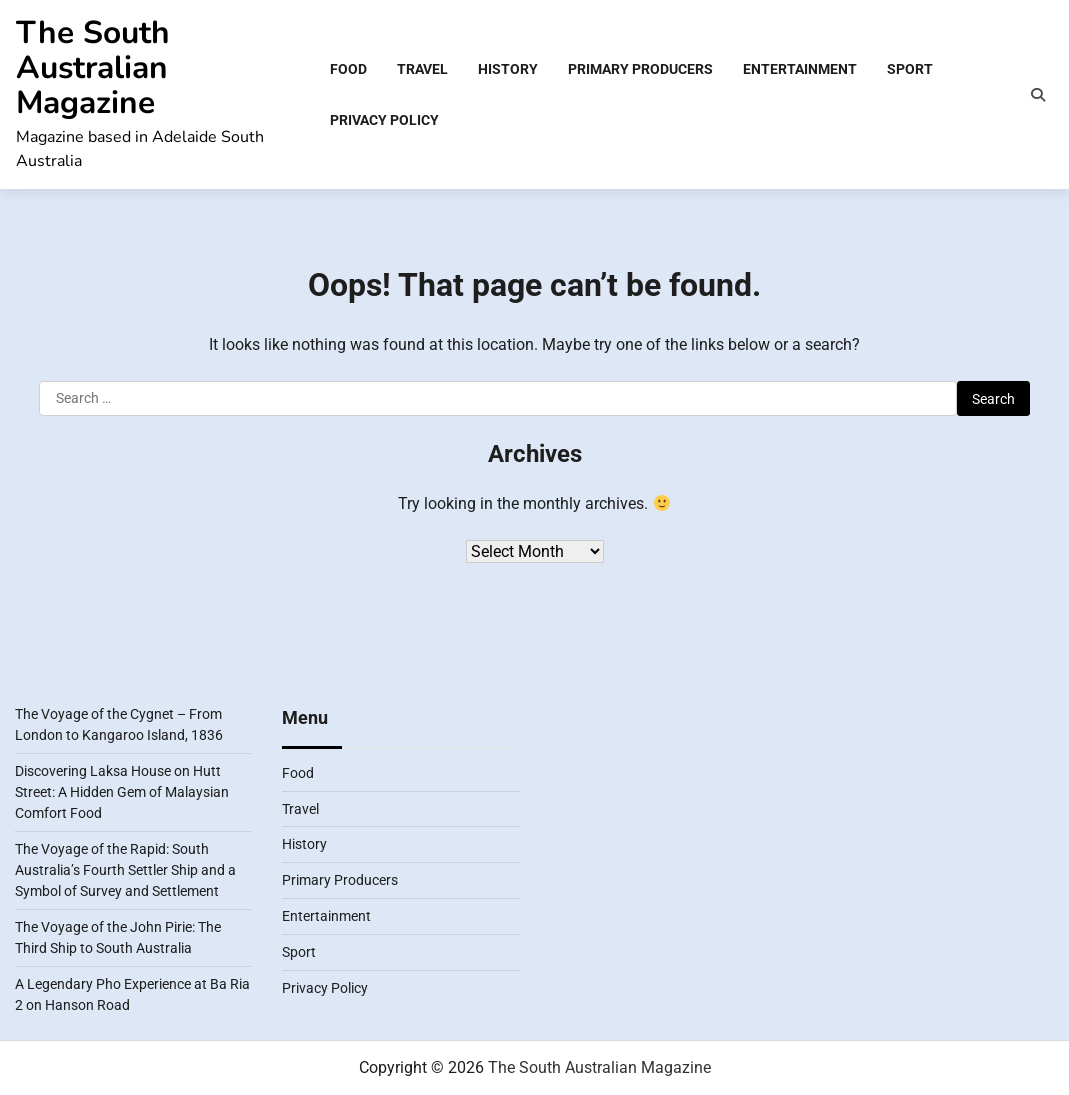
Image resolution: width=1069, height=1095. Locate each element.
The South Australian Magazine (93, 67)
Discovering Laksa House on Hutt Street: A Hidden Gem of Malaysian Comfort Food (122, 792)
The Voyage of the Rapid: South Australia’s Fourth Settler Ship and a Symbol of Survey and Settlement (125, 870)
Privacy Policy (384, 120)
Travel (422, 69)
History (508, 69)
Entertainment (800, 69)
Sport (910, 69)
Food (348, 69)
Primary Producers (640, 69)
